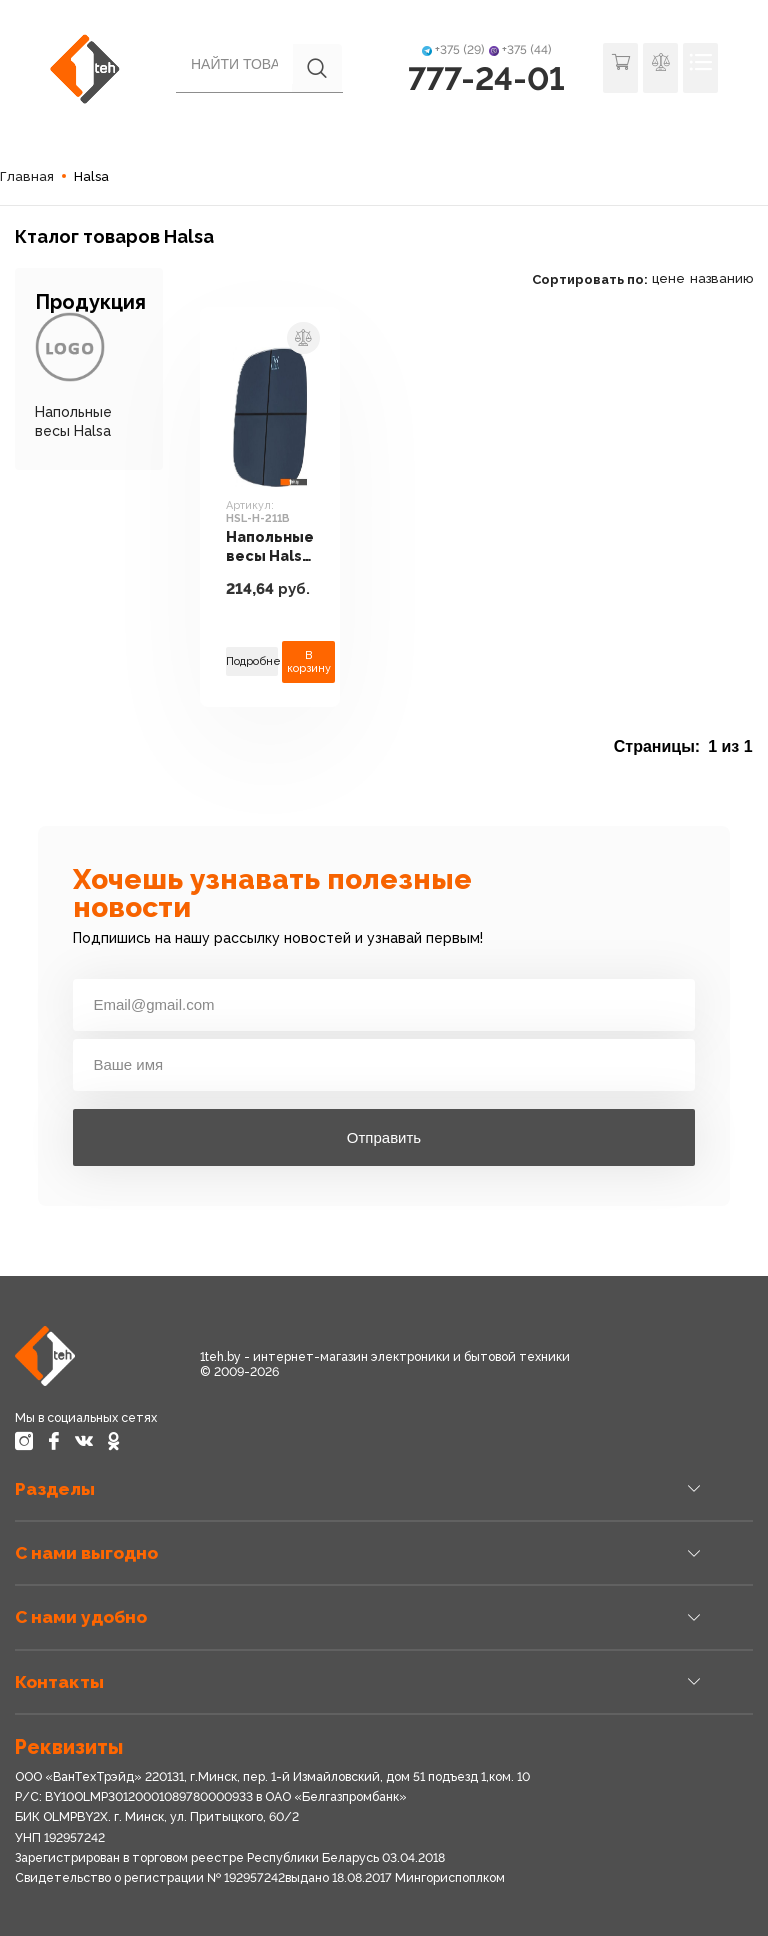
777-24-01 (486, 78)
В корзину (309, 662)
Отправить (384, 1137)
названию (721, 278)
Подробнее (252, 661)
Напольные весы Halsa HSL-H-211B (270, 546)
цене (668, 278)
